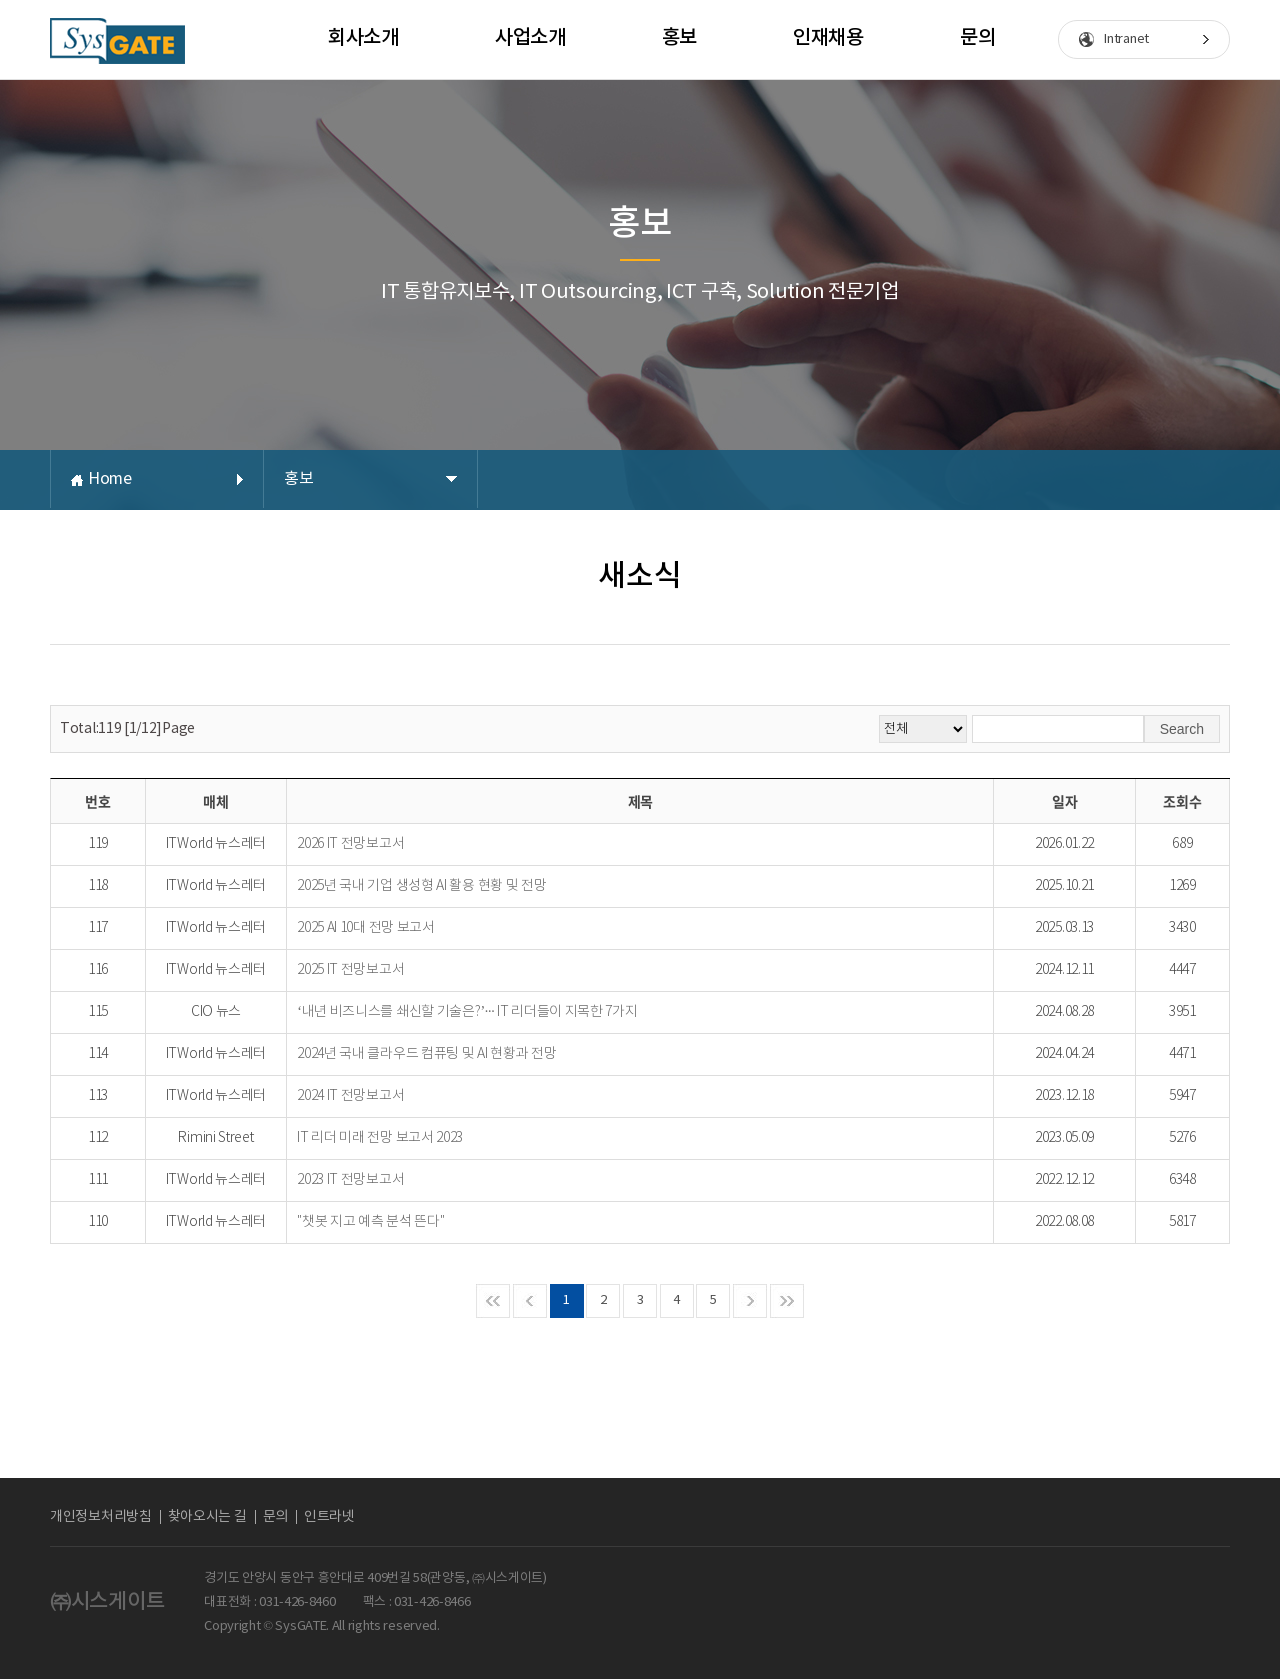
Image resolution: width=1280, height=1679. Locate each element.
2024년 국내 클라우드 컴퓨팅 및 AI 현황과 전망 (426, 1054)
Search (1182, 729)
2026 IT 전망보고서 (350, 844)
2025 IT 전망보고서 (350, 970)
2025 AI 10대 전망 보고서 (366, 928)
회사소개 (363, 38)
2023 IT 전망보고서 (350, 1180)
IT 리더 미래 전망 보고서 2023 (380, 1138)
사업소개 (530, 38)
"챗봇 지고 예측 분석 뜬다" (370, 1222)
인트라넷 (329, 1517)
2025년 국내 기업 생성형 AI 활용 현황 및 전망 (421, 886)
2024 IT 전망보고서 (350, 1096)
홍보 (679, 38)
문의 (977, 38)
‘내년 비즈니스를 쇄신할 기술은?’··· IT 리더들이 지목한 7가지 (467, 1012)
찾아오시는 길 (207, 1517)
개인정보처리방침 (101, 1517)
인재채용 (828, 38)
